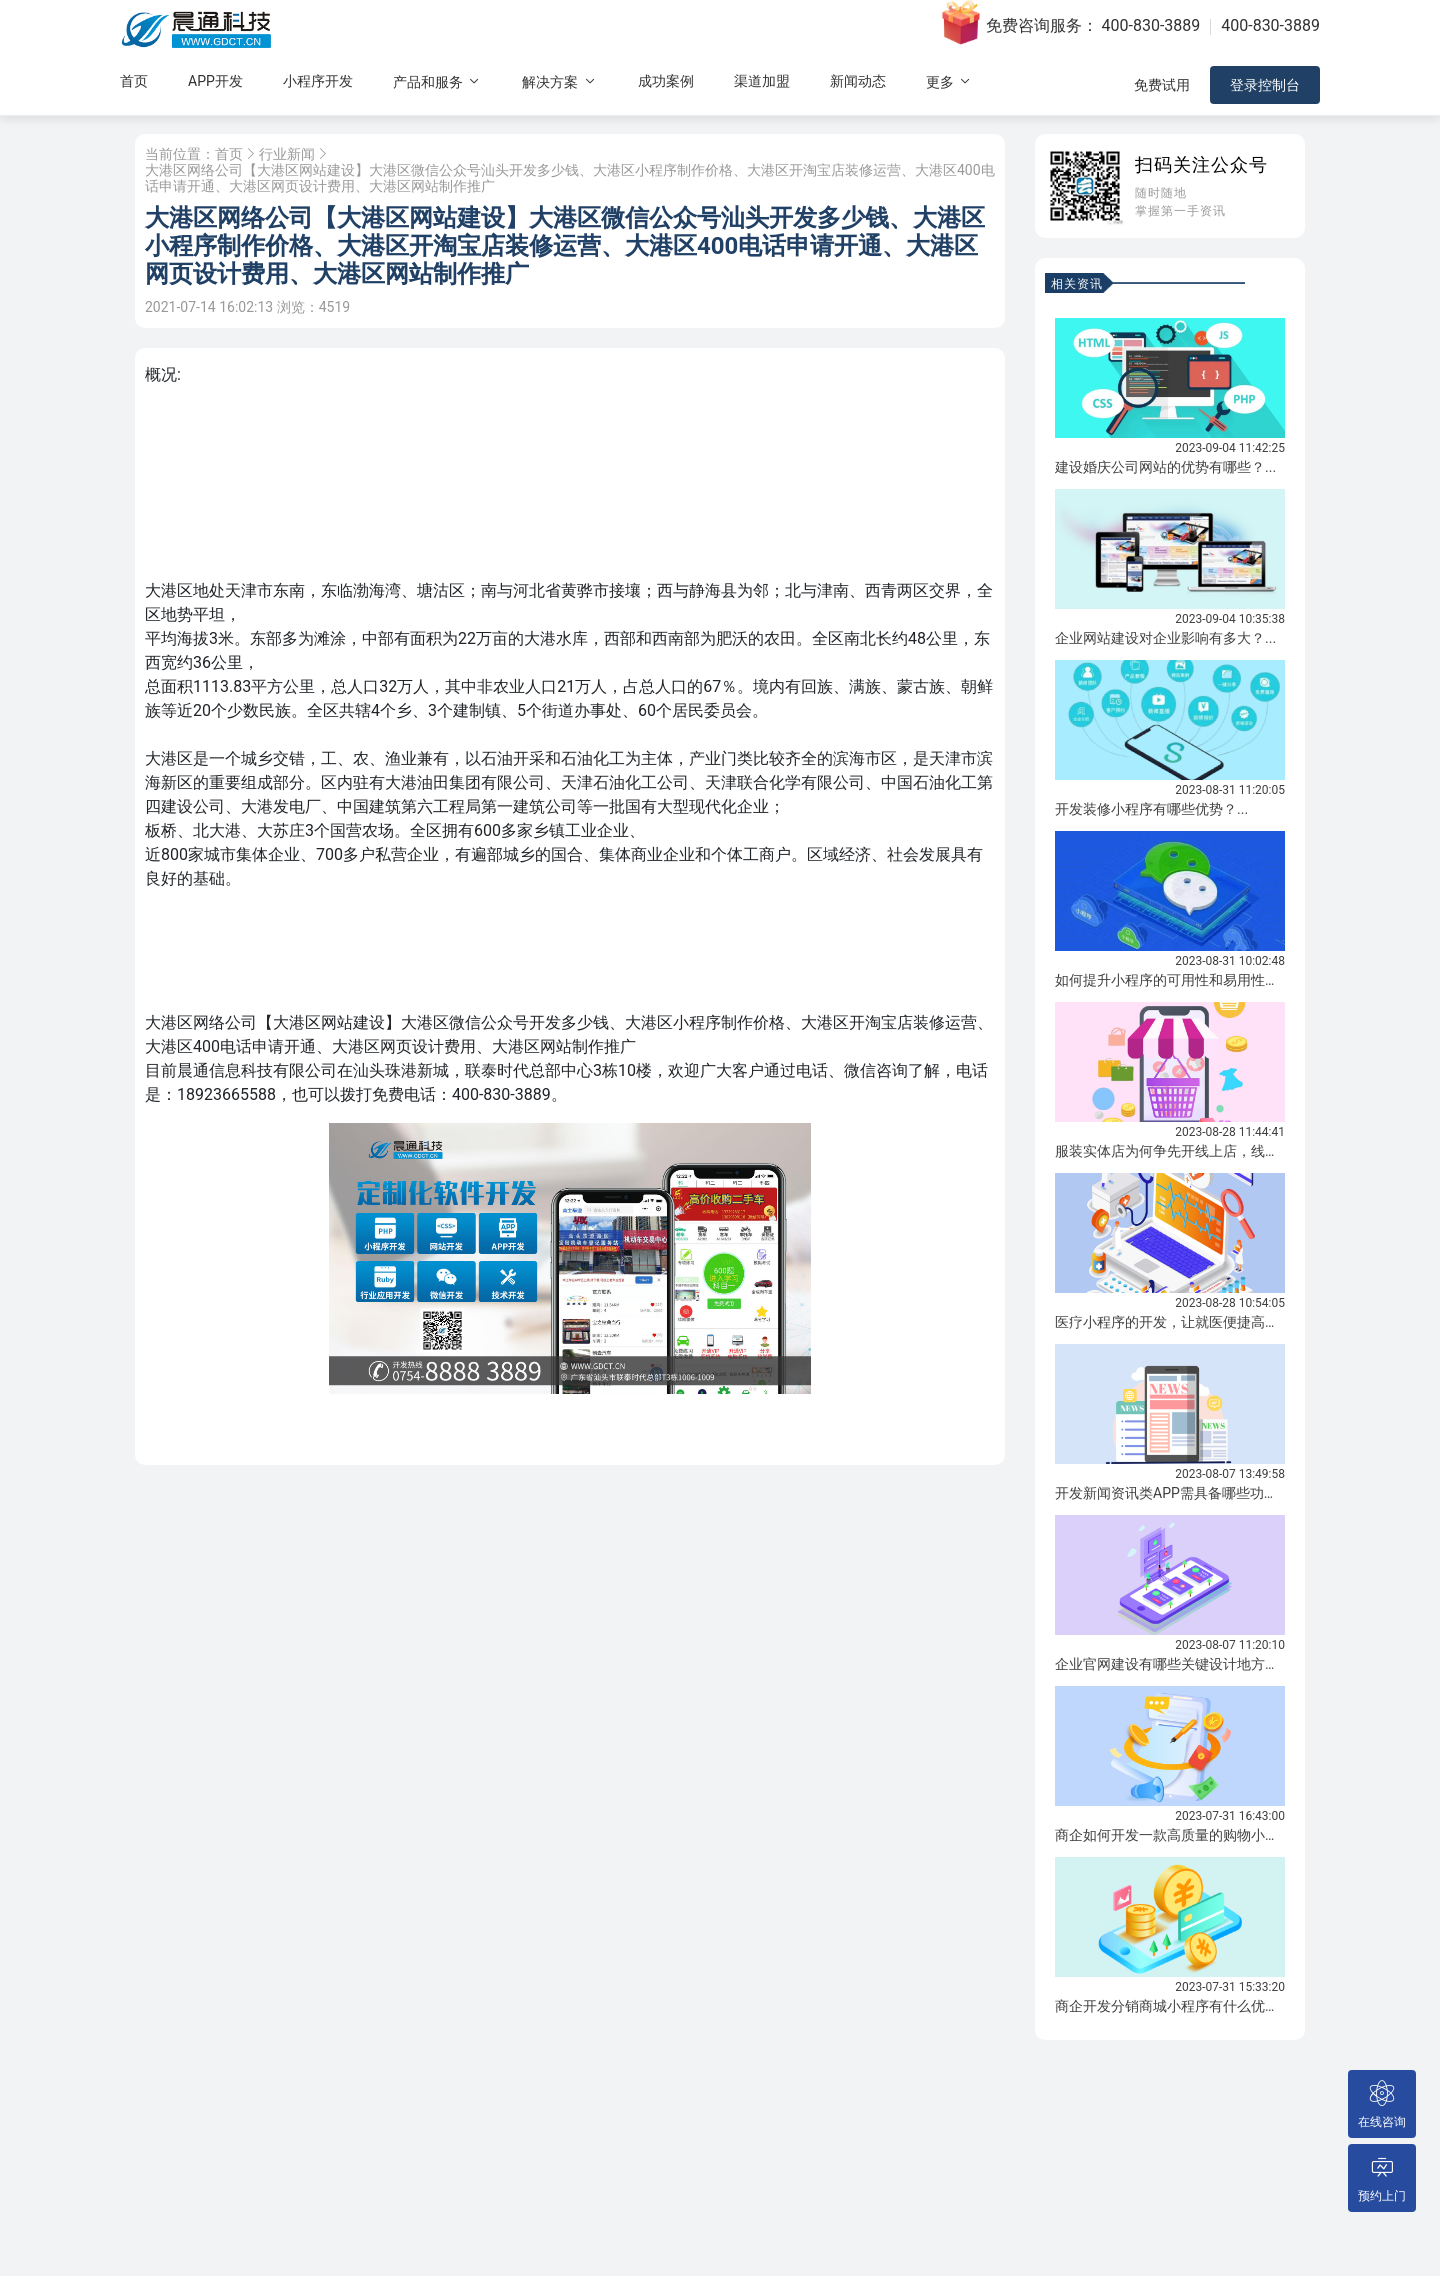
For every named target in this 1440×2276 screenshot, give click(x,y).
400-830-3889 (1151, 25)
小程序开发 (318, 81)
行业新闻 (287, 154)
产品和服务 (437, 81)
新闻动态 (858, 81)
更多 (949, 81)
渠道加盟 (762, 81)
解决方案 (559, 81)
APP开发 (215, 81)
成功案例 (666, 81)
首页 (134, 81)
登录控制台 (1265, 85)
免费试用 (1162, 85)
